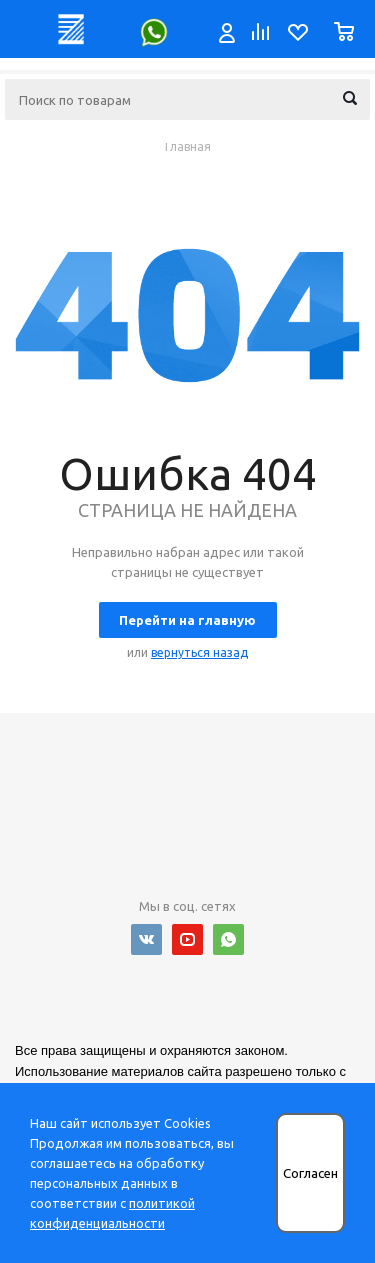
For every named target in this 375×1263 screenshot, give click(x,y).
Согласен (310, 1173)
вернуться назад (199, 652)
